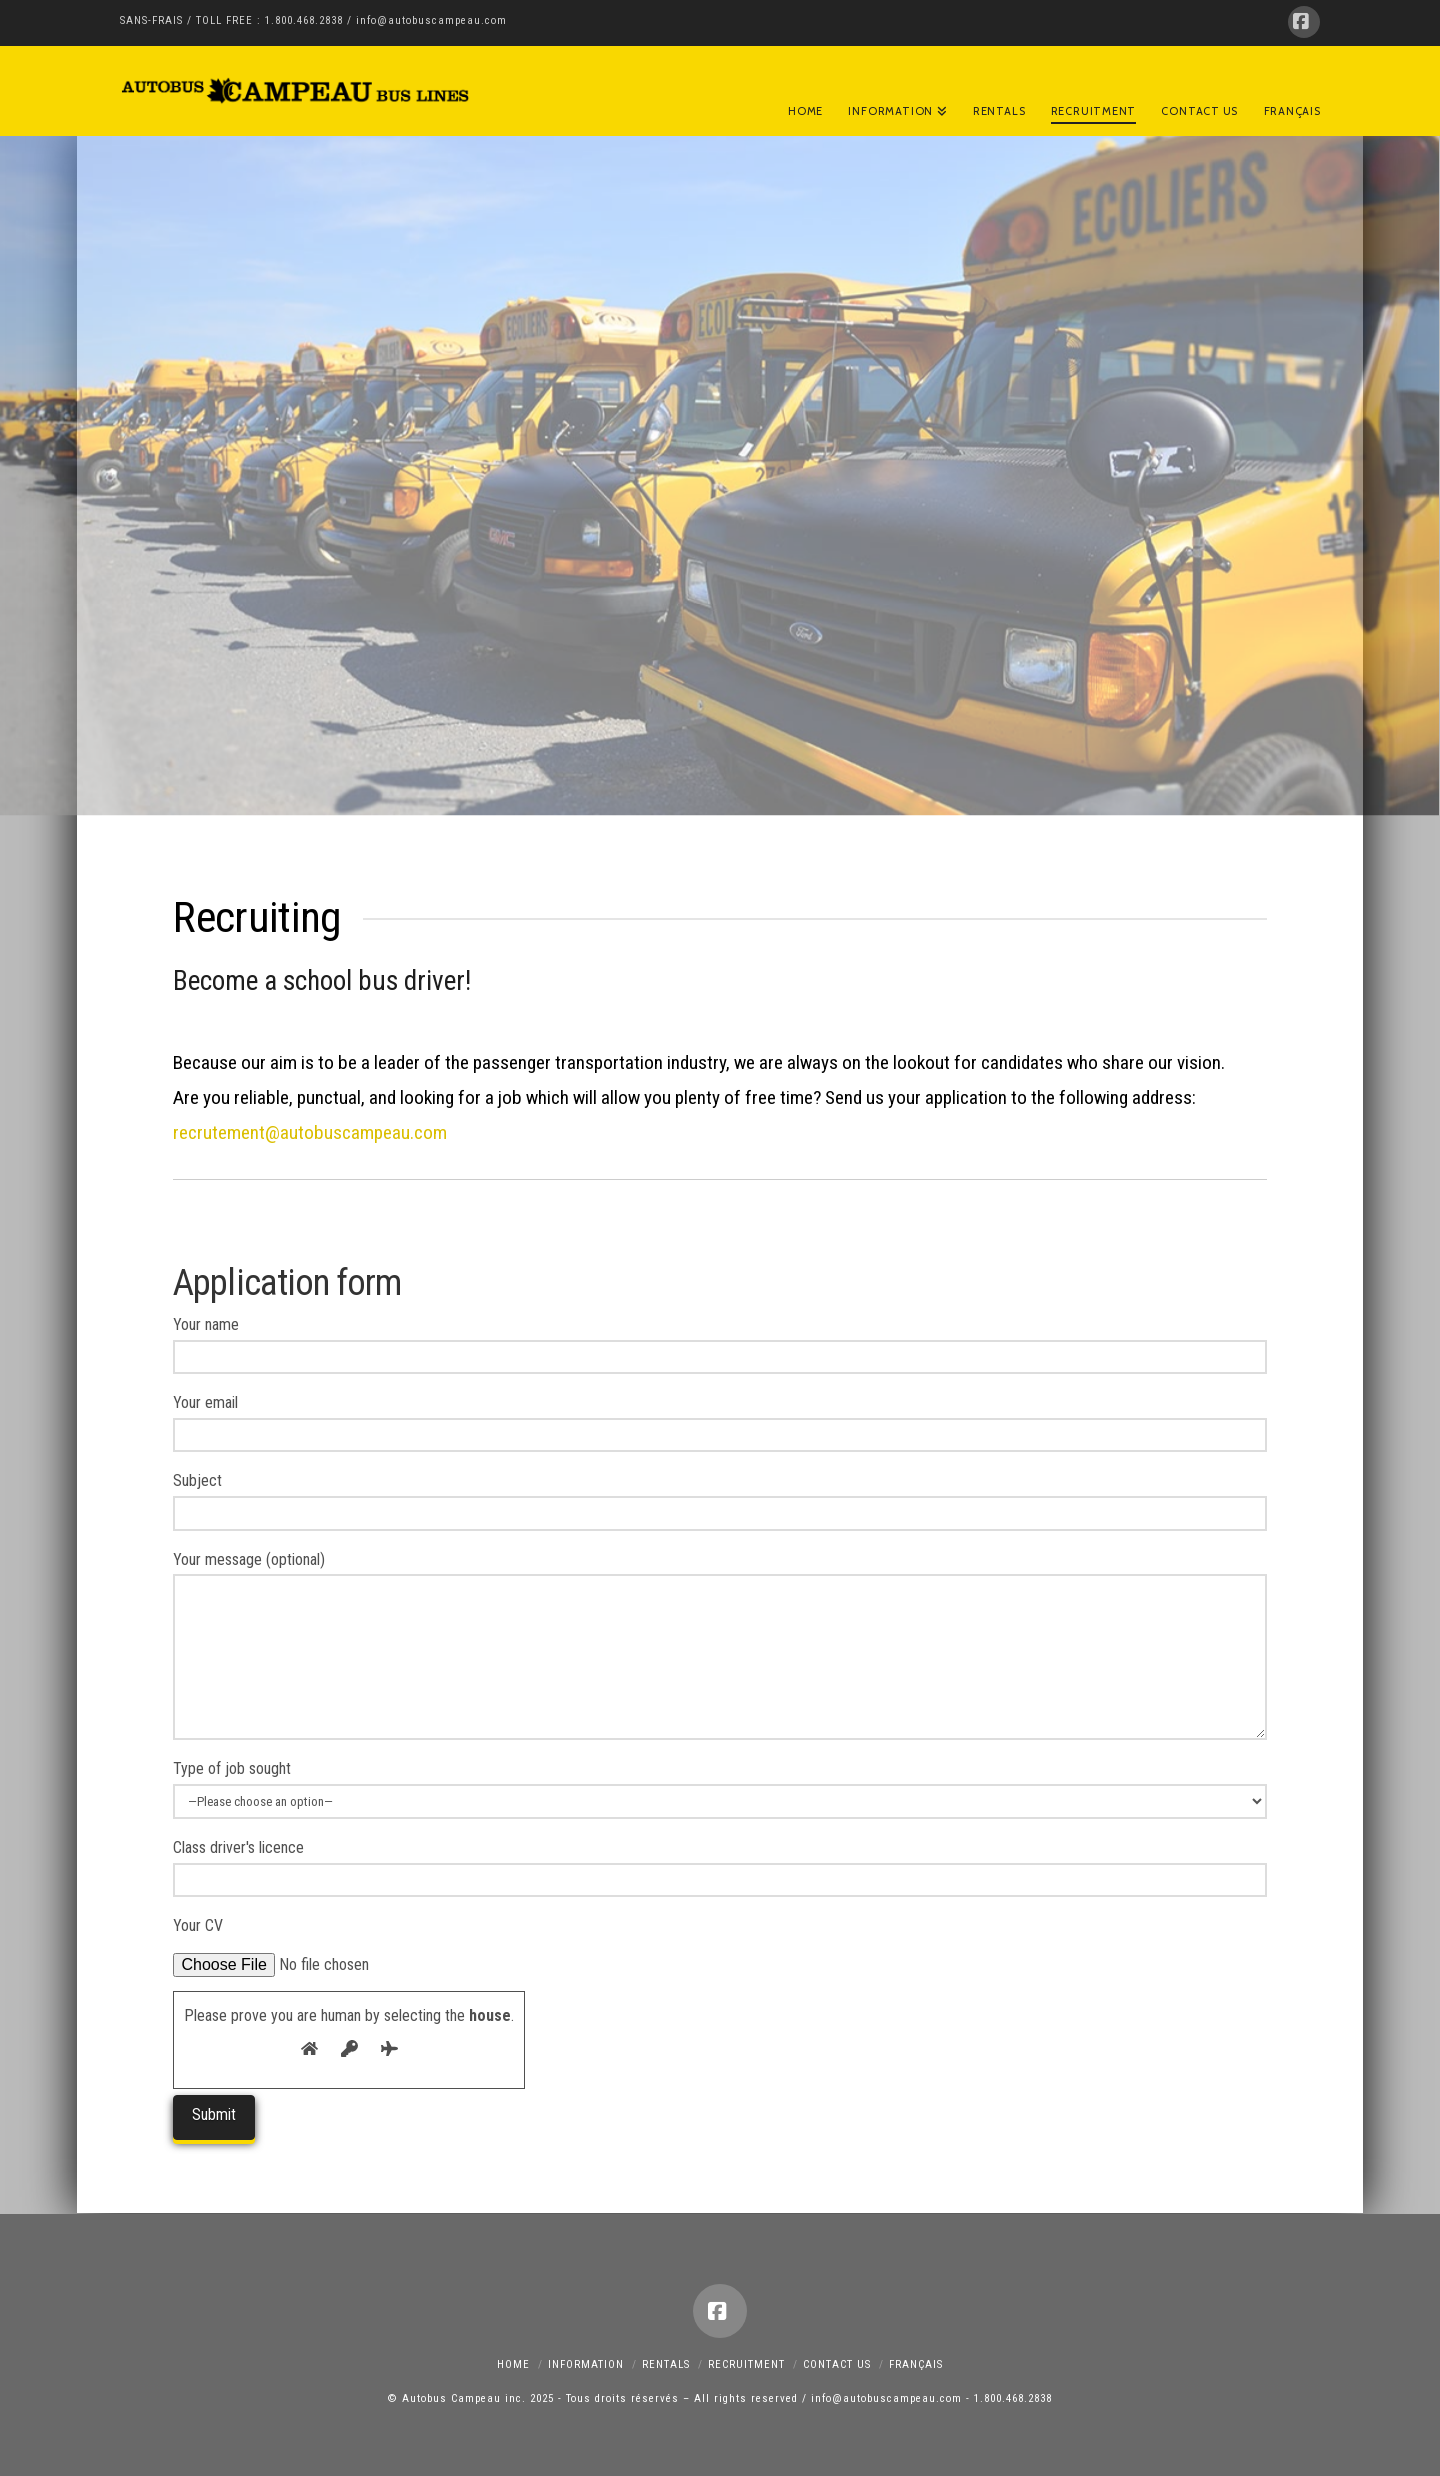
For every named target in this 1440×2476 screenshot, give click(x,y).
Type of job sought (719, 1786)
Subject (719, 1498)
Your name (719, 1342)
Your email (719, 1420)
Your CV (309, 1943)
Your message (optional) (719, 1574)
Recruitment (746, 2364)
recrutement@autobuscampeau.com (310, 1132)
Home (513, 2364)
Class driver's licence (719, 1865)
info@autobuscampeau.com (431, 20)
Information (586, 2364)
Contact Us (837, 2364)
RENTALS (666, 2364)
